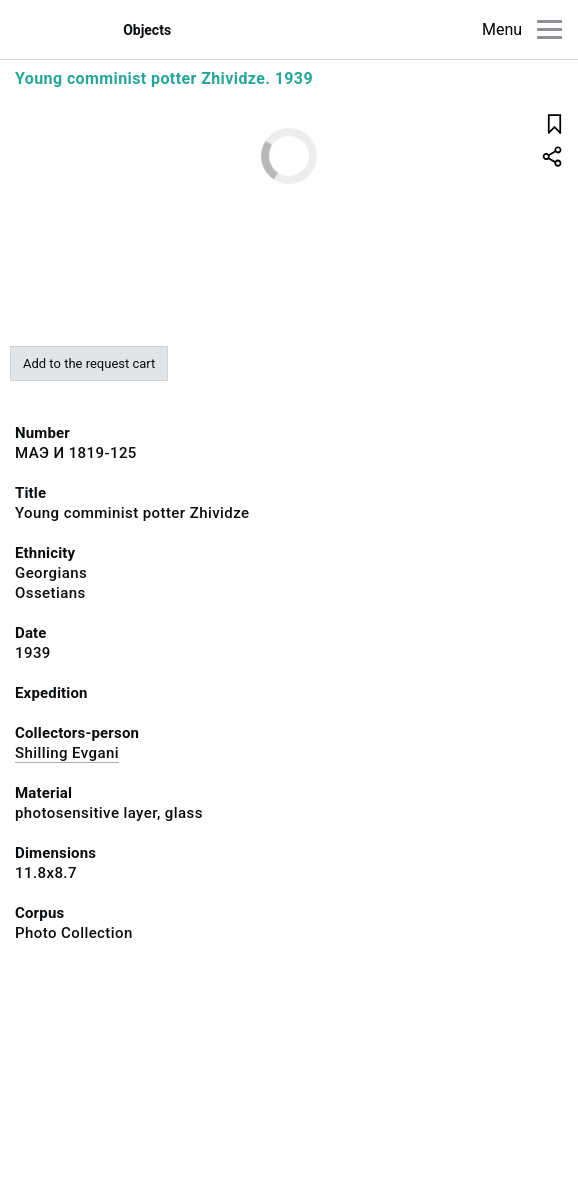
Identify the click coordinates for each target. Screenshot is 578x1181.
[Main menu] (549, 29)
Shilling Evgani (67, 753)
